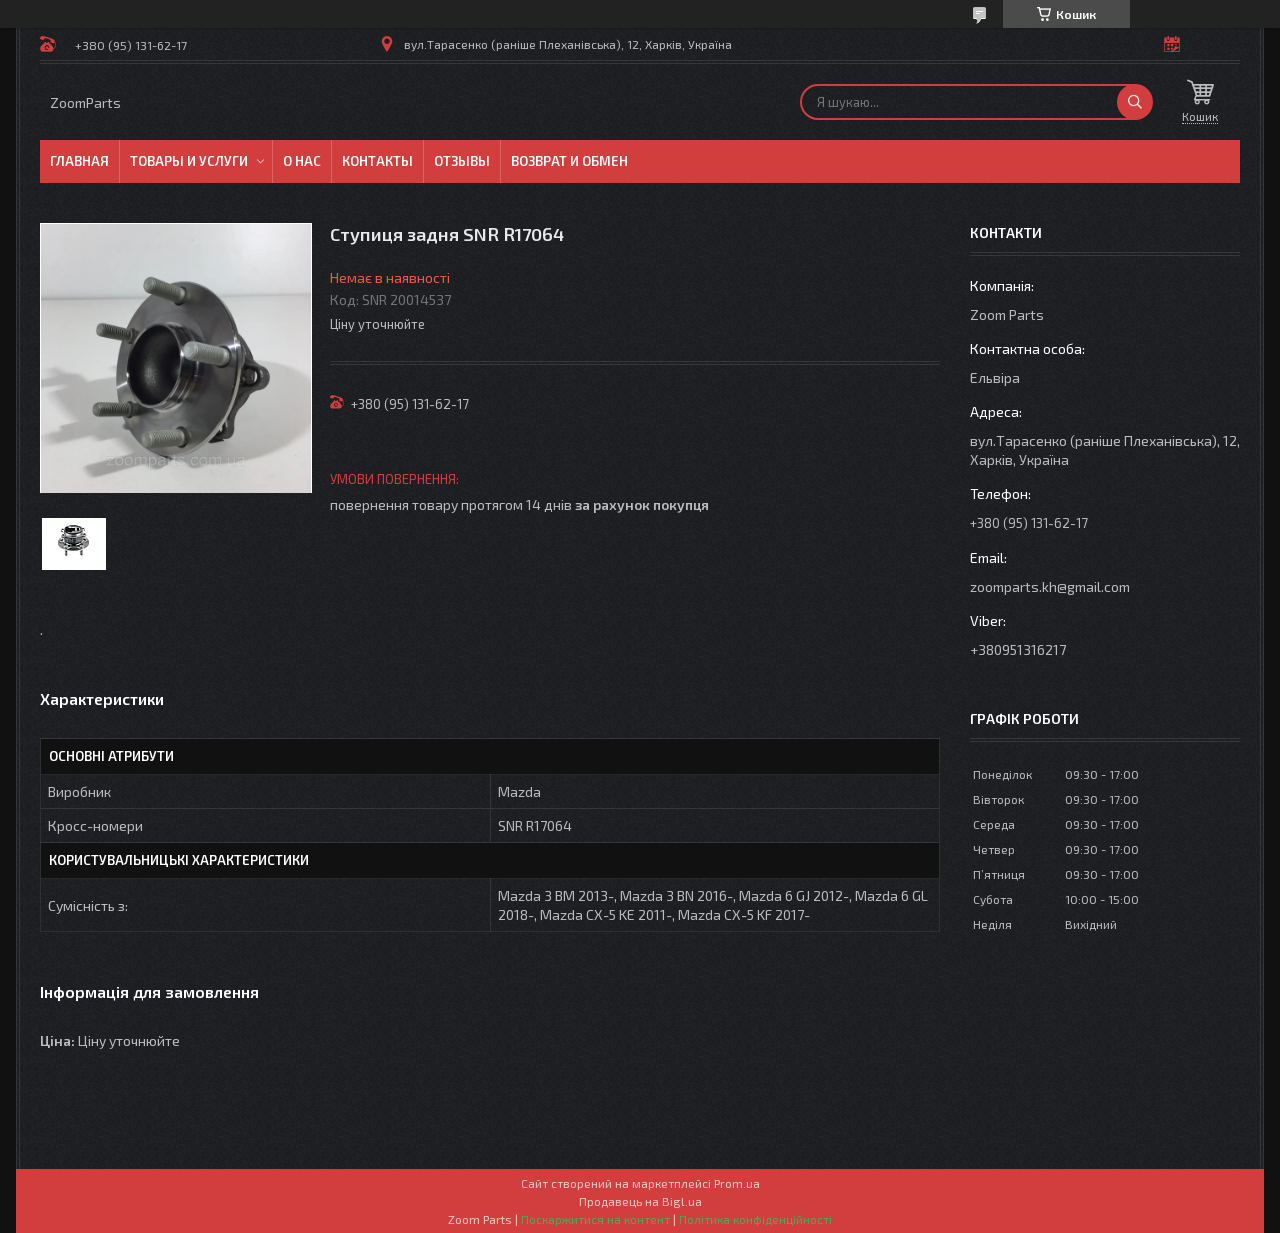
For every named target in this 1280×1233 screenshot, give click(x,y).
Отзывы (462, 161)
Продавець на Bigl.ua (640, 1201)
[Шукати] (1135, 102)
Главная (79, 161)
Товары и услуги (189, 161)
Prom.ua (737, 1183)
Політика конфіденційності (755, 1219)
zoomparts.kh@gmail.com (1050, 586)
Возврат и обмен (569, 161)
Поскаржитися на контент (595, 1219)
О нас (302, 161)
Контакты (377, 161)
